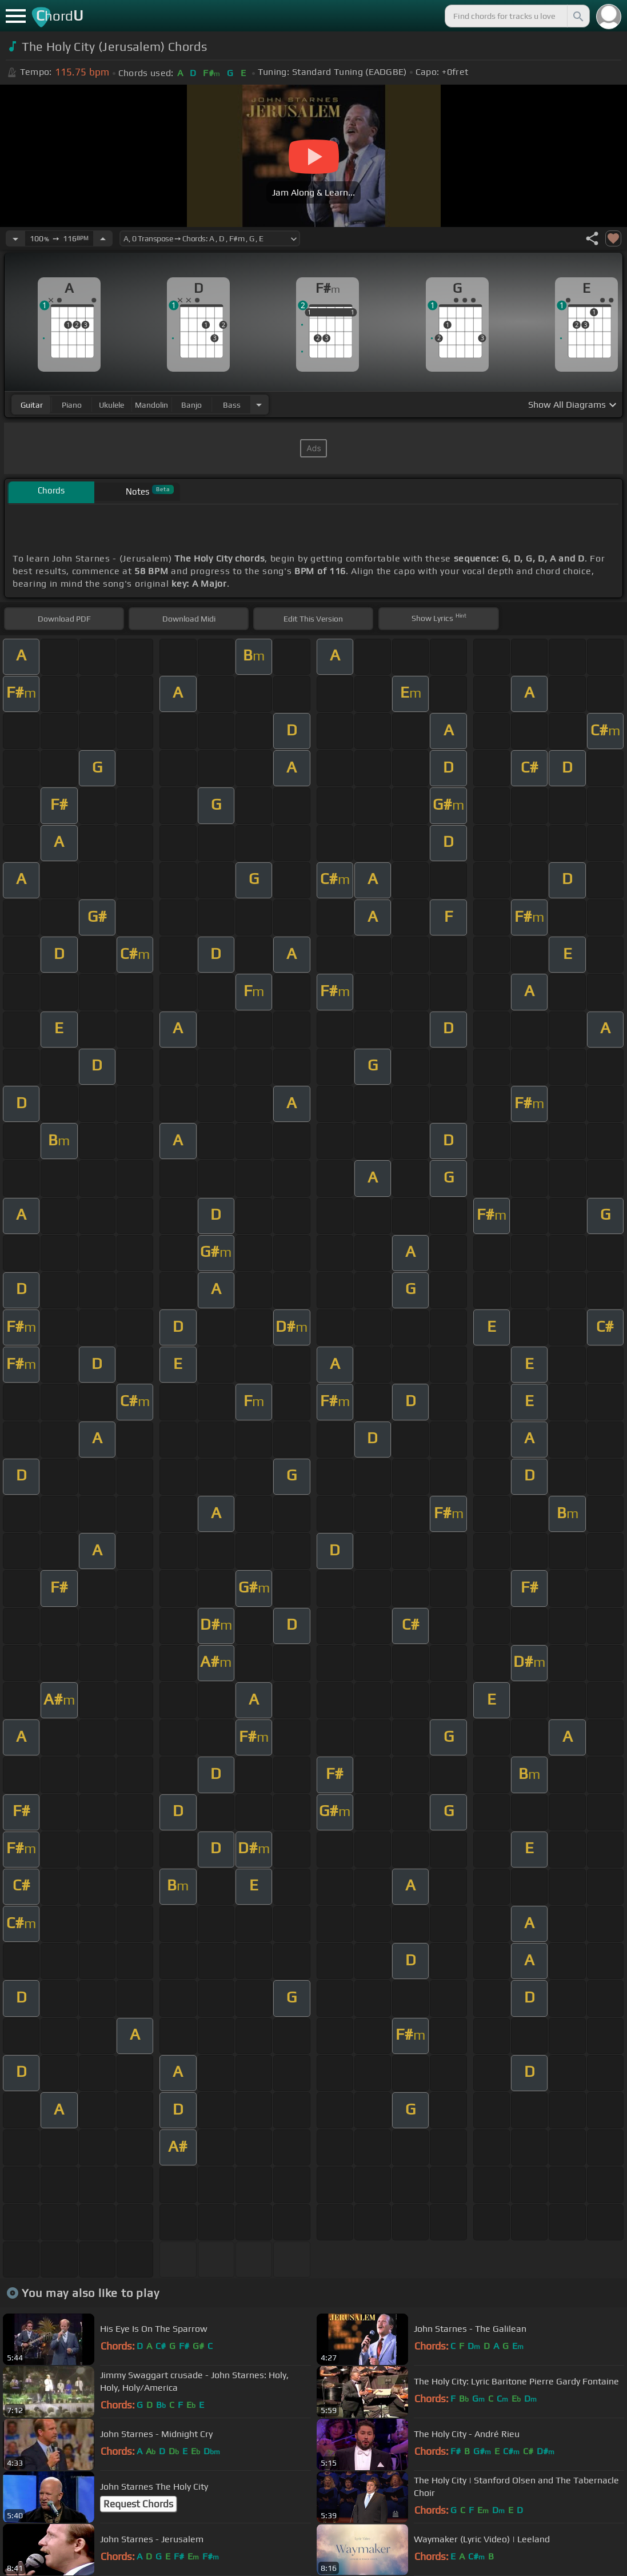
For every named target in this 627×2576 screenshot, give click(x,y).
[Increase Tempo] (103, 238)
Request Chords (138, 2504)
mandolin (151, 404)
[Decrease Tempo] (15, 238)
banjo (191, 404)
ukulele (111, 404)
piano (72, 404)
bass (232, 404)
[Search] (577, 16)
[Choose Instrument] (258, 404)
